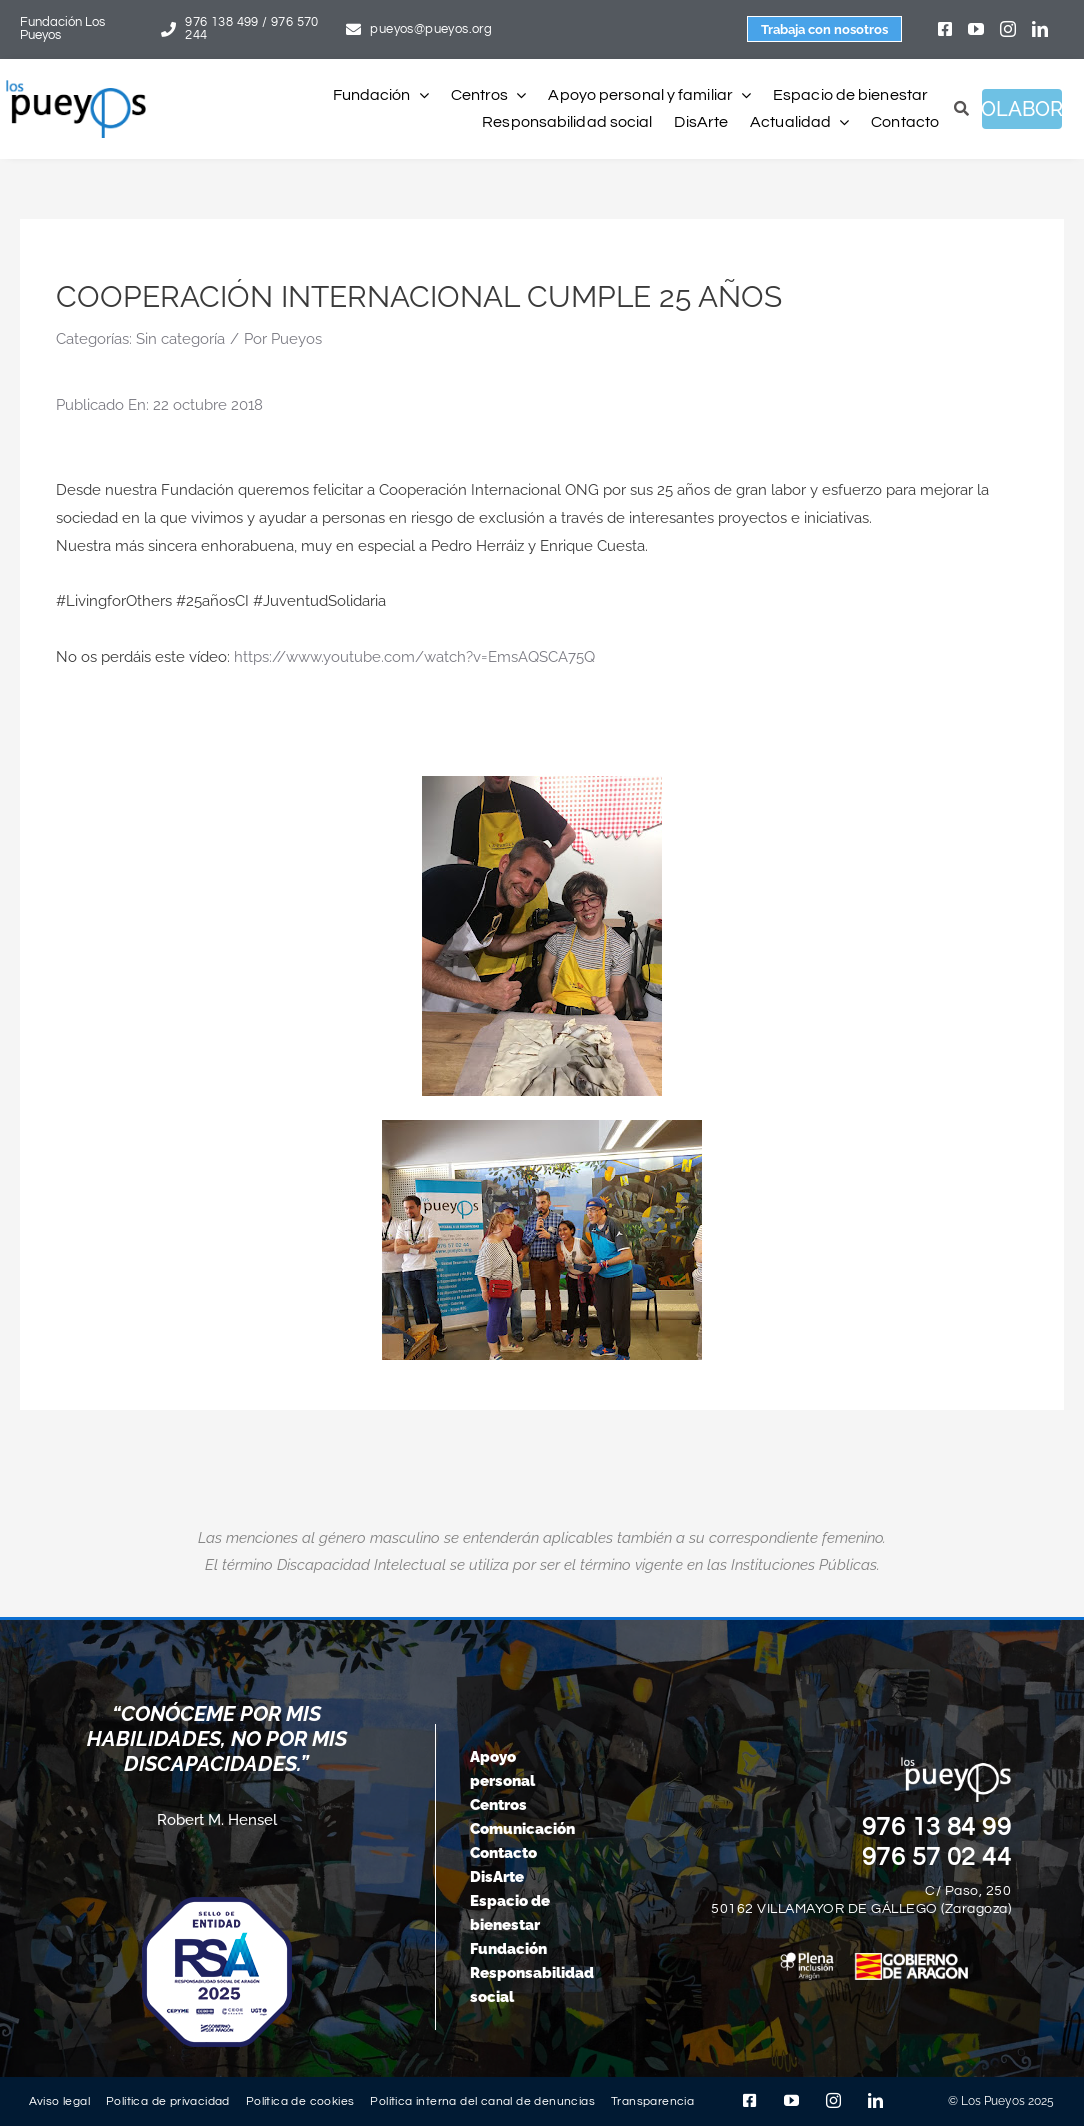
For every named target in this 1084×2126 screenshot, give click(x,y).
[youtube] (976, 29)
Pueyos (296, 339)
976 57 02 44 (937, 1857)
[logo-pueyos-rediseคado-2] (76, 87)
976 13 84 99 (937, 1827)
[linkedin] (1040, 29)
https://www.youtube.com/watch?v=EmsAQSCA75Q (414, 657)
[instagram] (1008, 29)
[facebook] (945, 29)
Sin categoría (180, 339)
